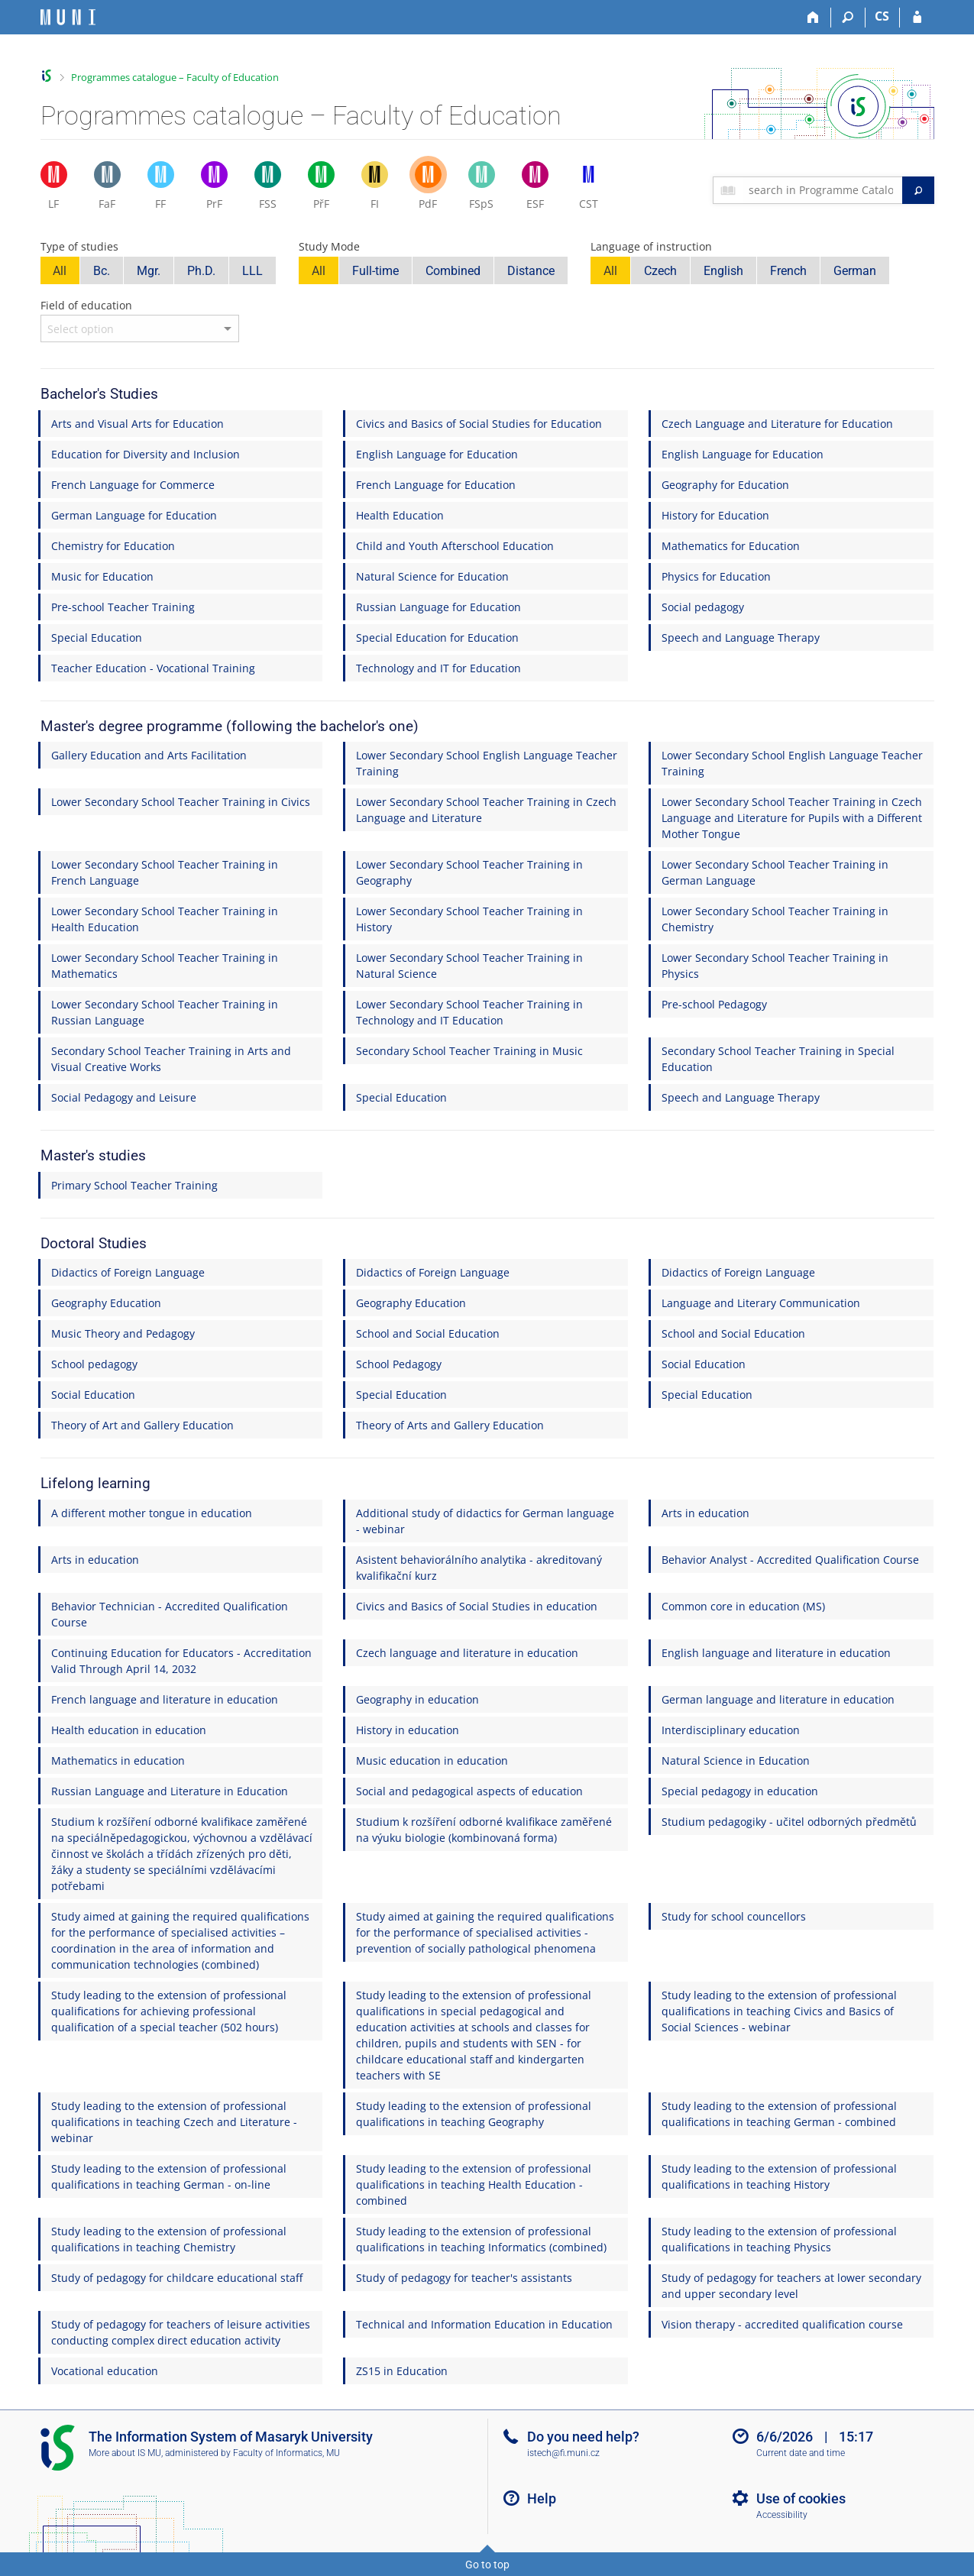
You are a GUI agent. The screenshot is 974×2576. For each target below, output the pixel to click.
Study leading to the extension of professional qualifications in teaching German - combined (779, 2114)
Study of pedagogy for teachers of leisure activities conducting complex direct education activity (180, 2332)
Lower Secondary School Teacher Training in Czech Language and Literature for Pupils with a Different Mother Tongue (792, 817)
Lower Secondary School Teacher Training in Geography (469, 872)
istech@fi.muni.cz (563, 2453)
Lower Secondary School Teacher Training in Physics (775, 965)
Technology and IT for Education (438, 668)
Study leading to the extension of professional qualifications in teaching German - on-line (168, 2176)
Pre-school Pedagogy (714, 1004)
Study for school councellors (734, 1916)
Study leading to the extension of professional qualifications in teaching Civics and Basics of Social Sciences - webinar (779, 2011)
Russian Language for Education (438, 607)
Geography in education (417, 1699)
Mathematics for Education (731, 546)
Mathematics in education (118, 1760)
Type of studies (79, 246)
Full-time (375, 271)
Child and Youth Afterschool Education (455, 546)
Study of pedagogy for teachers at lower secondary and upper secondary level (791, 2285)
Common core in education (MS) (743, 1606)
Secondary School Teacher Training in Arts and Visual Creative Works (171, 1059)
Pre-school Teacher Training (123, 607)
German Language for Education (134, 515)
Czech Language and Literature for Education (777, 423)
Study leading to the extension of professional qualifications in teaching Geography (473, 2114)
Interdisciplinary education (731, 1730)
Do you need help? (583, 2437)
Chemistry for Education (113, 546)
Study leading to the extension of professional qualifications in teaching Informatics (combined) (481, 2239)
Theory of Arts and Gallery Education (450, 1425)
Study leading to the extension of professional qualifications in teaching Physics (779, 2239)
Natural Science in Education (736, 1760)
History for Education (715, 515)
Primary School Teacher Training (134, 1185)
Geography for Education (725, 484)
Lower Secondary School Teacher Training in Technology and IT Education (469, 1012)
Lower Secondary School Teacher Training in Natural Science (469, 965)
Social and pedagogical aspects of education (469, 1791)
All (59, 271)
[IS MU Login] (917, 18)
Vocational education (104, 2371)
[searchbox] (822, 190)
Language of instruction (651, 246)
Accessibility (781, 2515)
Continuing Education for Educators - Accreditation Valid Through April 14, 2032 (181, 1661)
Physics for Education (716, 576)
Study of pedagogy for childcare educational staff (177, 2277)
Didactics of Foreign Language (128, 1272)
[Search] (848, 18)
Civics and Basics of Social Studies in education (476, 1606)
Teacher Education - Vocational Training (153, 668)
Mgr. (148, 271)
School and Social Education (428, 1333)
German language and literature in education (778, 1699)
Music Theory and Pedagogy (123, 1333)
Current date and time (800, 2453)
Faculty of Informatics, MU (286, 2453)
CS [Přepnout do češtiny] (882, 16)
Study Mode (329, 246)
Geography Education (106, 1303)
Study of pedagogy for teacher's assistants (464, 2277)
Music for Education (102, 576)
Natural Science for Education (432, 576)
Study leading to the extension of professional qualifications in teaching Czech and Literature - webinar (174, 2122)
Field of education (86, 305)
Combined (453, 271)
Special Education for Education (437, 637)
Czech (660, 271)
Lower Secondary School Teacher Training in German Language (775, 872)
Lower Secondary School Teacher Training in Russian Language (164, 1012)
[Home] (814, 18)
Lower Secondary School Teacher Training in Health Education (164, 919)
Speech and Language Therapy (741, 637)
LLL (252, 271)
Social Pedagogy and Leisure (123, 1097)
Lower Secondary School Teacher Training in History (469, 919)
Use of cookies (801, 2498)
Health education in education (128, 1730)
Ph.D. (201, 271)
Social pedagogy (703, 607)
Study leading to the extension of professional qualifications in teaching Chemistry (168, 2239)
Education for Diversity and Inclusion (145, 454)
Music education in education (432, 1760)
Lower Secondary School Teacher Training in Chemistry (775, 919)
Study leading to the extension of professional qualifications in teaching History (779, 2176)
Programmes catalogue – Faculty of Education (175, 77)
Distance (531, 271)
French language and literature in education (164, 1699)
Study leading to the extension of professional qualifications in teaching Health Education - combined (473, 2184)
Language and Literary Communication (761, 1303)
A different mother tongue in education (151, 1513)
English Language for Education (437, 454)
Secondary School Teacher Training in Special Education (778, 1059)
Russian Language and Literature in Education (169, 1791)
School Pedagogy (399, 1364)
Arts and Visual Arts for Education (137, 423)
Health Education (400, 515)
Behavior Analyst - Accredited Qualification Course (790, 1559)
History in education (407, 1730)
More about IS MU (125, 2453)
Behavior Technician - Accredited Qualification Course (169, 1614)
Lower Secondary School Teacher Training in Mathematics (164, 965)
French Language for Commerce (133, 484)
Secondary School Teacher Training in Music (469, 1051)
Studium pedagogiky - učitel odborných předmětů (789, 1821)
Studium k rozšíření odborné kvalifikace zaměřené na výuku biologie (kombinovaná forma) (484, 1829)
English (723, 271)
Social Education (704, 1364)
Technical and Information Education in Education (484, 2324)
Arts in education (705, 1513)
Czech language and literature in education (467, 1653)
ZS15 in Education (402, 2371)
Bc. (101, 271)
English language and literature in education (776, 1653)
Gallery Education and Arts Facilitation (149, 755)
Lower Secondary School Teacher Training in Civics (180, 801)
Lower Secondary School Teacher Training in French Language (164, 872)
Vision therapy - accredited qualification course (782, 2324)
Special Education (96, 637)
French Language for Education (436, 484)
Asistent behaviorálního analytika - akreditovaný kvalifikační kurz (479, 1567)
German (854, 271)
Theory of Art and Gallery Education (142, 1425)
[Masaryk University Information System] (67, 17)
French (788, 271)
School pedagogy (94, 1364)
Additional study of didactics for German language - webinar (485, 1521)
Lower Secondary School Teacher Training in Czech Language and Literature (486, 809)
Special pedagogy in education (740, 1791)
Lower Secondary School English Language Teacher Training (486, 763)
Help (541, 2498)
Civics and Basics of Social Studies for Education (479, 423)
